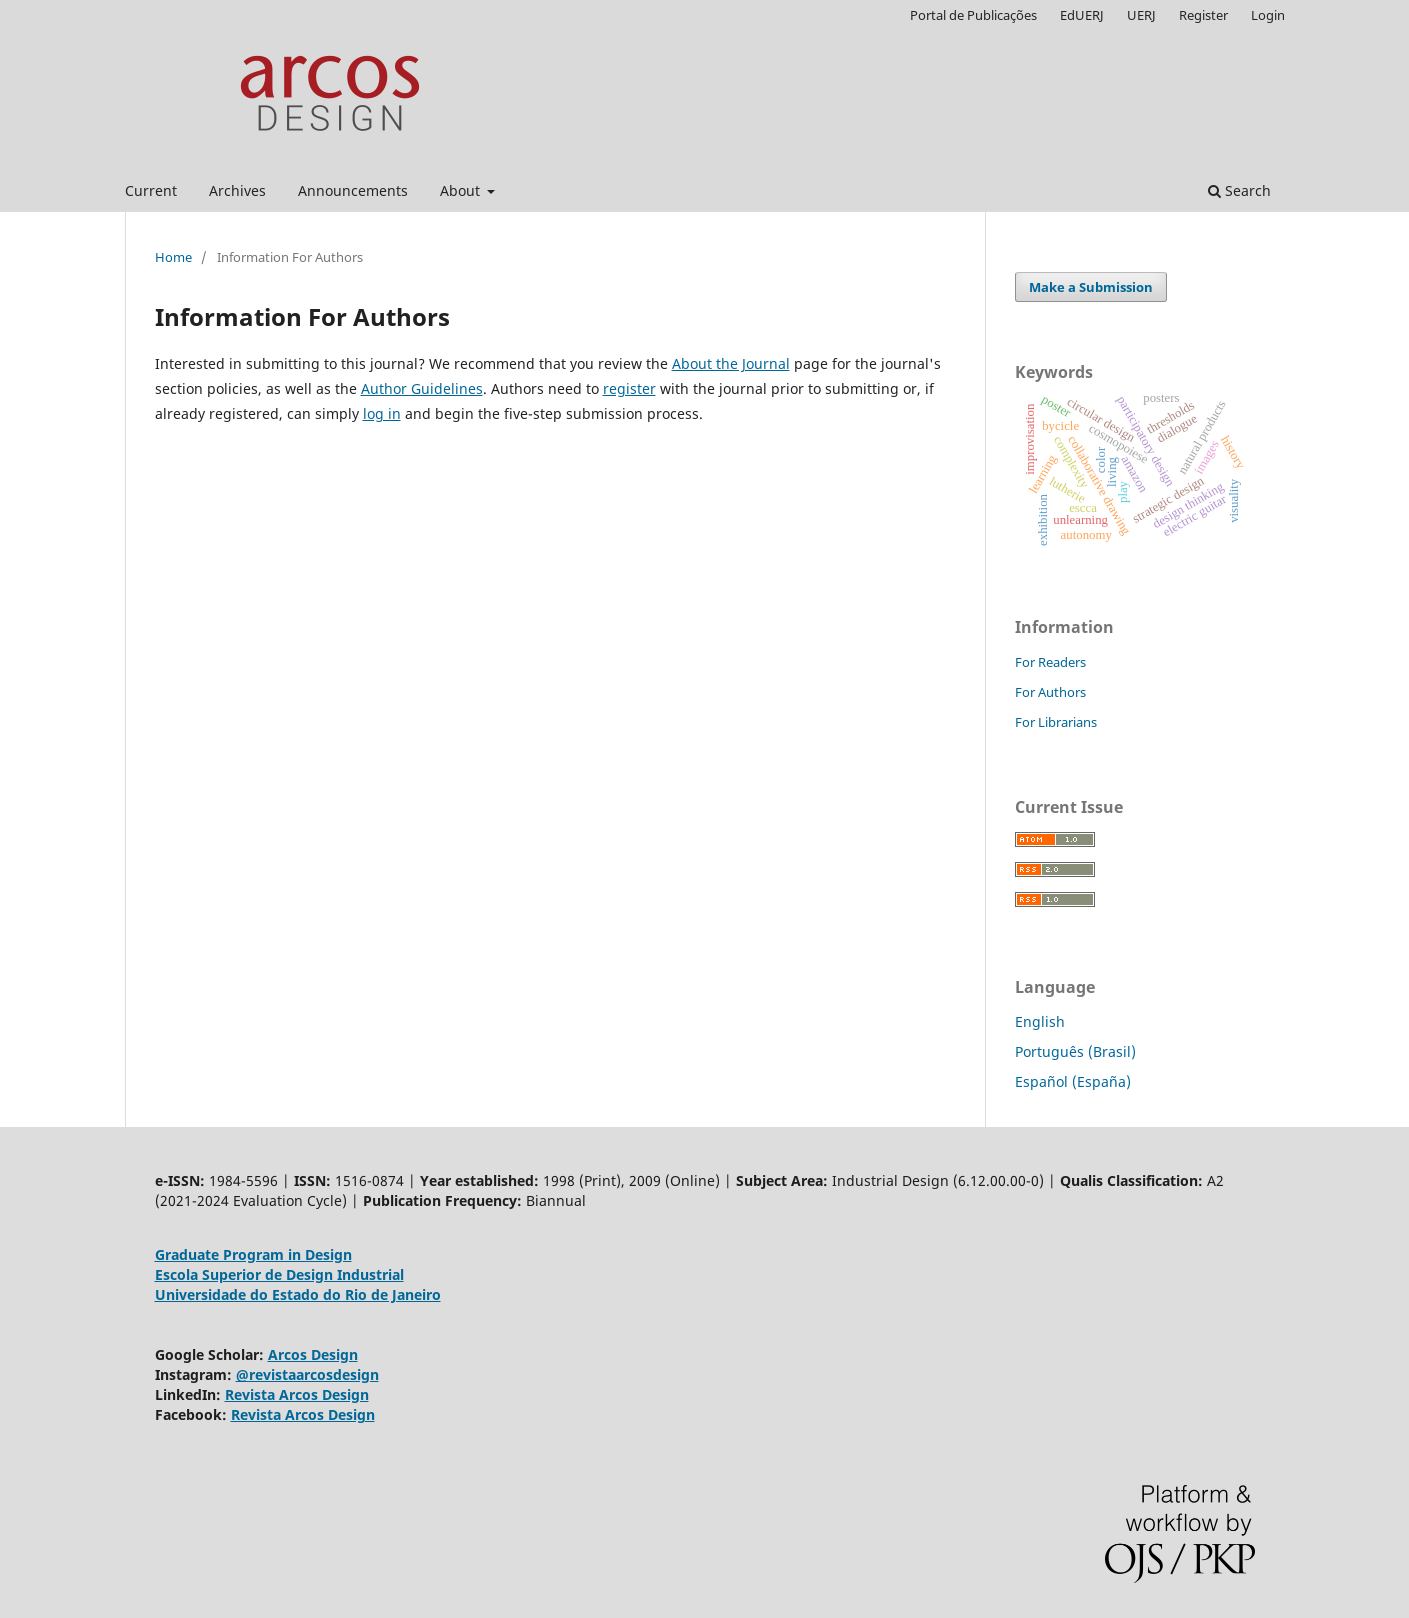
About (462, 190)
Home (173, 257)
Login (1268, 15)
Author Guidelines (422, 388)
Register (1203, 15)
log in (382, 413)
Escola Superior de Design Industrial (279, 1274)
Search (1239, 190)
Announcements (353, 190)
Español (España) (1073, 1081)
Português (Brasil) (1075, 1051)
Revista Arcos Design (297, 1394)
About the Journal (731, 363)
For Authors (1050, 692)
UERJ (1141, 15)
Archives (237, 190)
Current (151, 190)
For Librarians (1056, 722)
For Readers (1050, 662)
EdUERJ (1082, 15)
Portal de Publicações (973, 15)
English (1040, 1021)
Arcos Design (313, 1354)
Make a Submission (1091, 287)
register (629, 388)
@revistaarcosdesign (307, 1374)
